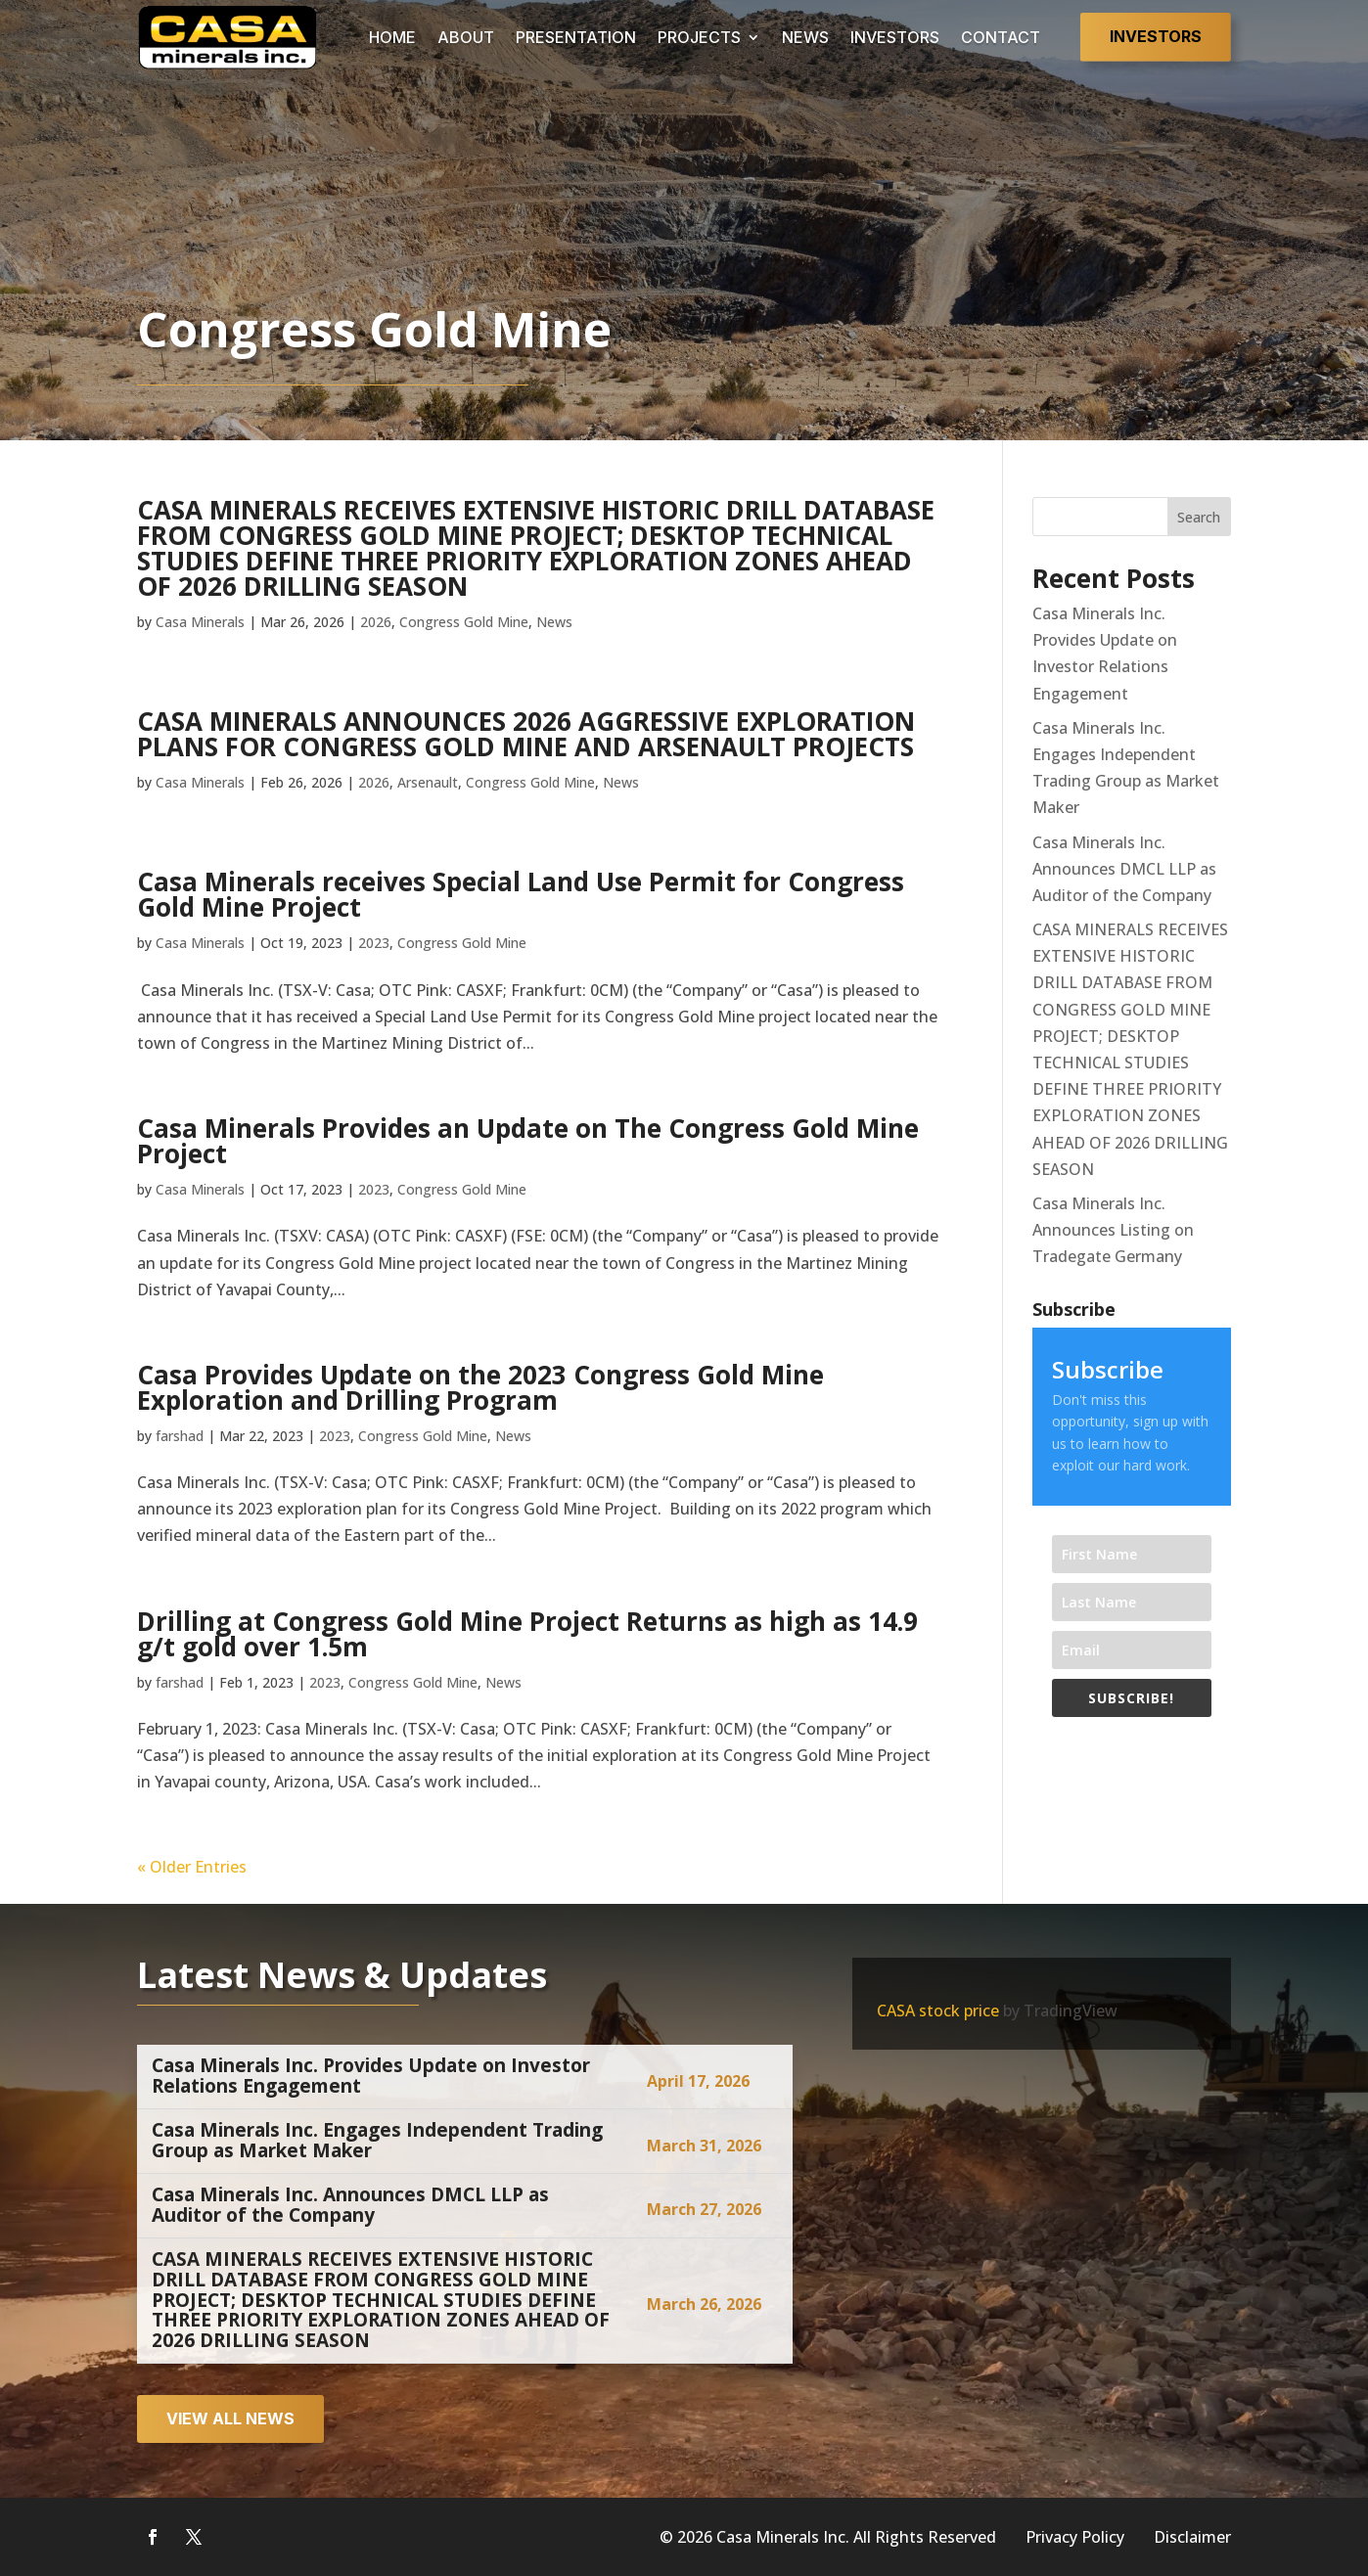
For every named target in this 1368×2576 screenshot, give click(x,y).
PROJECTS (699, 37)
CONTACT (1000, 37)
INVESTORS (894, 37)
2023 (373, 942)
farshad (180, 1435)
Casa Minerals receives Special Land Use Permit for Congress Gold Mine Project (520, 894)
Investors (1156, 36)
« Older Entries (192, 1866)
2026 (375, 621)
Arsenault (427, 782)
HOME (392, 37)
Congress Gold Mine (463, 621)
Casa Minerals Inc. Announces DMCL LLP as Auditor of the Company (1124, 869)
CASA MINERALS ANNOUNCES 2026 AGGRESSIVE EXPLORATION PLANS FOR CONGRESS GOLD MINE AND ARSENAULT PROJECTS (526, 733)
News (554, 621)
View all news (230, 2418)
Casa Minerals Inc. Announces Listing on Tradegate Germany (1113, 1230)
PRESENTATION (576, 37)
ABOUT (465, 37)
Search (1198, 517)
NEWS (805, 37)
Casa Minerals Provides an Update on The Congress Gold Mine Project (528, 1140)
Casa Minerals (200, 621)
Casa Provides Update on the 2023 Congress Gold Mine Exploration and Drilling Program (480, 1387)
